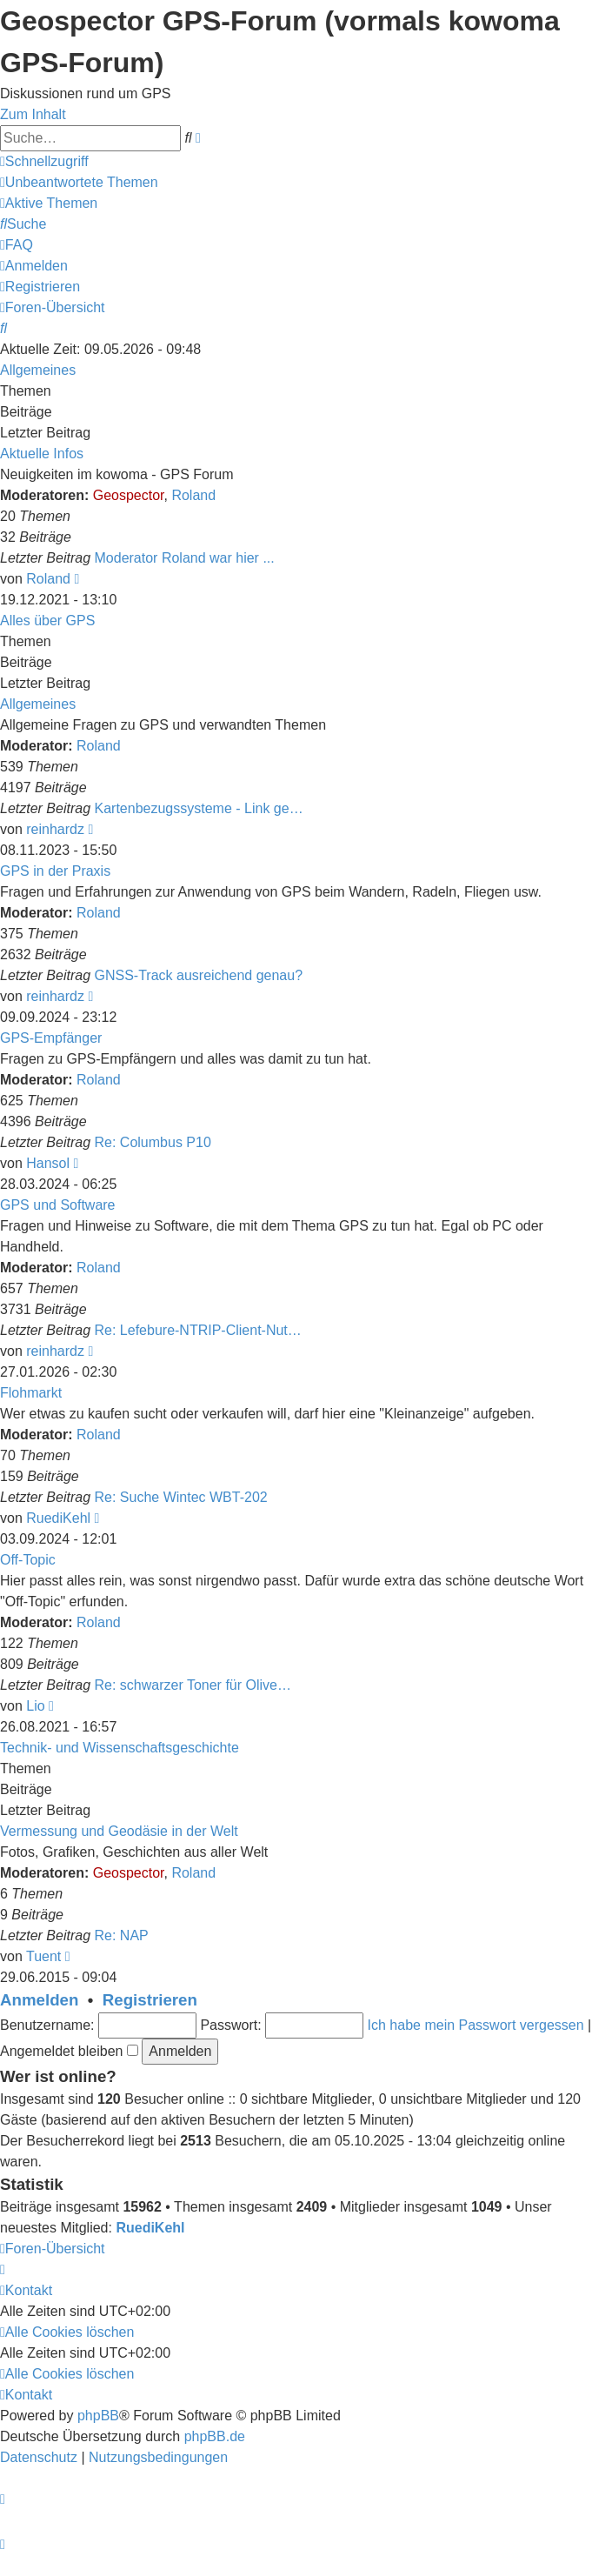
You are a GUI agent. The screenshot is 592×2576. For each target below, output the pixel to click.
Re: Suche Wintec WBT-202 (181, 1497)
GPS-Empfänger (51, 1038)
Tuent (43, 1956)
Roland (193, 495)
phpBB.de (214, 2436)
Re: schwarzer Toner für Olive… (193, 1685)
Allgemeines (38, 370)
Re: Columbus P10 (153, 1142)
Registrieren (150, 2000)
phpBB (98, 2415)
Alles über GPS (47, 620)
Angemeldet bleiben (69, 2051)
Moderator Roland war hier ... (185, 558)
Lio (35, 1705)
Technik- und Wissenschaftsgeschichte (119, 1747)
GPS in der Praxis (55, 871)
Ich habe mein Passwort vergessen (476, 2025)
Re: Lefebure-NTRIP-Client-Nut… (198, 1330)
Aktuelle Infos (41, 453)
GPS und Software (58, 1205)
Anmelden (39, 2000)
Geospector (128, 495)
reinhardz (55, 829)
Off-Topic (28, 1559)
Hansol (48, 1163)
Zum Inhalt (33, 114)
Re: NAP (122, 1935)
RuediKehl (58, 1518)
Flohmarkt (31, 1392)
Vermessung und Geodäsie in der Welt (119, 1831)
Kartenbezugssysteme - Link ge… (199, 808)
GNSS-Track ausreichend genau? (199, 975)
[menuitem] (79, 182)
